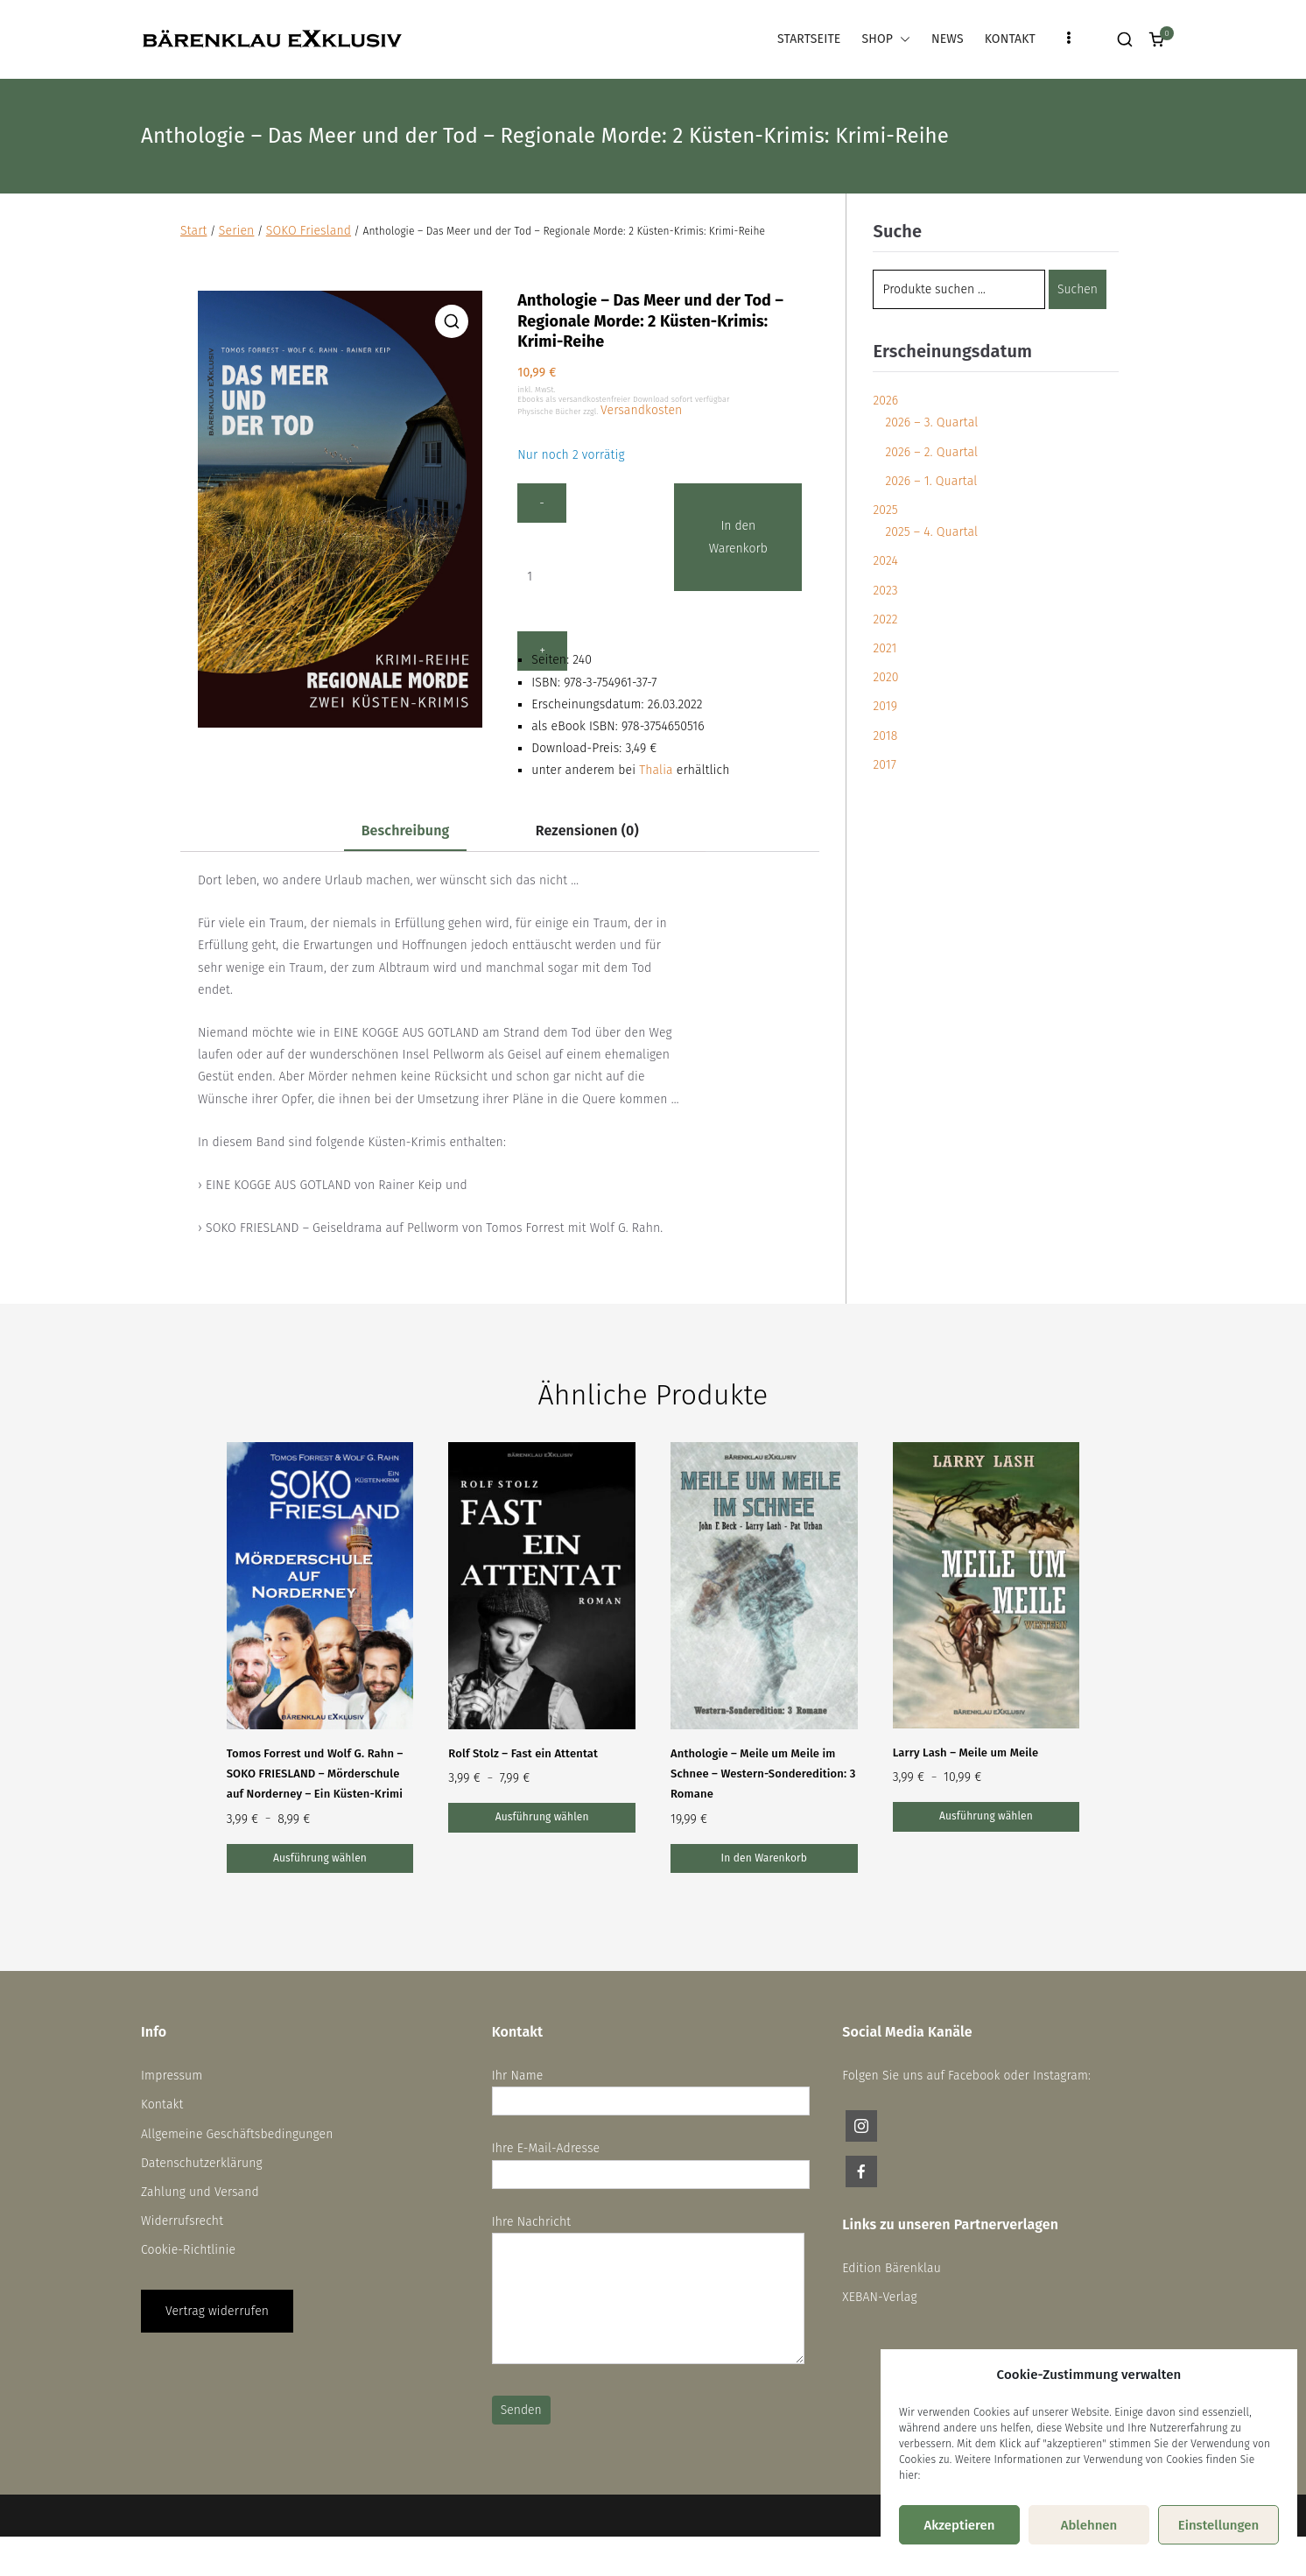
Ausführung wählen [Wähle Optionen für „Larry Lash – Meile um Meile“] (986, 1816)
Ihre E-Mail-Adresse (651, 2161)
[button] (901, 39)
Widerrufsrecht (182, 2221)
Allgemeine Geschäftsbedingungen (237, 2134)
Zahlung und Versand (200, 2192)
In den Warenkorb (746, 536)
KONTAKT (1010, 39)
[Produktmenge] (567, 576)
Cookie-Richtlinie (188, 2249)
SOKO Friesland (308, 230)
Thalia (656, 770)
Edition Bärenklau (891, 2268)
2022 (885, 619)
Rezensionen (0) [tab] (587, 830)
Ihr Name (651, 2088)
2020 (885, 677)
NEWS (947, 39)
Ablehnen (1089, 2525)
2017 (884, 764)
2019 (885, 706)
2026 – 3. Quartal (931, 422)
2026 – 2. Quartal (931, 452)
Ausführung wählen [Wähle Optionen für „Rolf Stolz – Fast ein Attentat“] (542, 1817)
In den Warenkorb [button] (763, 1858)
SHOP (885, 39)
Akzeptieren (958, 2525)
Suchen (1077, 289)
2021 (884, 648)
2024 (885, 560)
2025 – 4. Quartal (931, 531)
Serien (237, 230)
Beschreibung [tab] (406, 830)
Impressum (171, 2075)
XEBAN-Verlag (879, 2297)
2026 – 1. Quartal (931, 481)
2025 (885, 510)
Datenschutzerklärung (202, 2163)
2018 (885, 735)
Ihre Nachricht (648, 2291)
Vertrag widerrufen (217, 2311)
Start (193, 230)
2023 (885, 590)
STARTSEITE (808, 39)
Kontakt (162, 2104)
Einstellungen (1219, 2525)
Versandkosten (641, 410)
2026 (885, 400)
